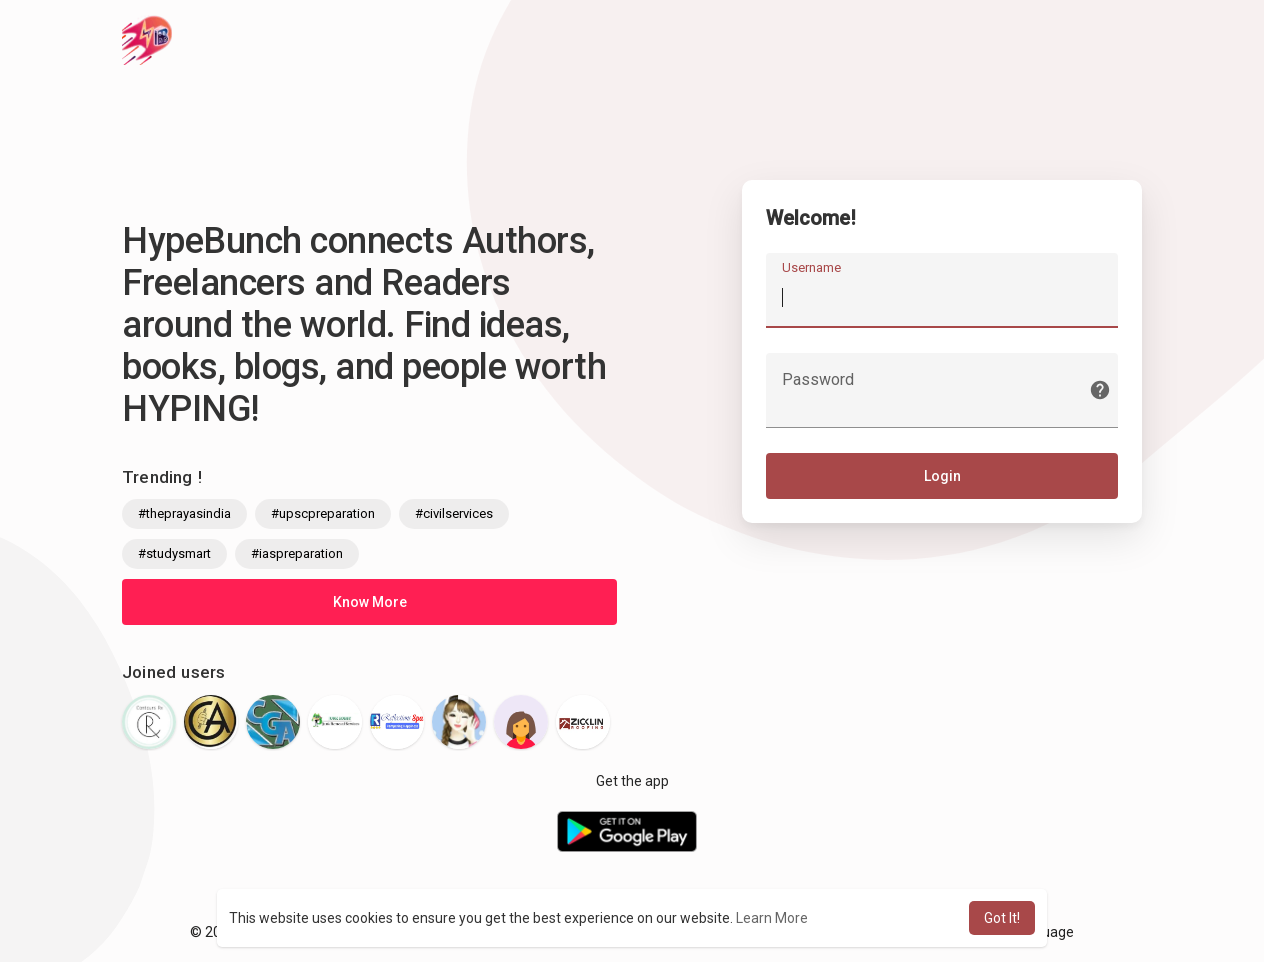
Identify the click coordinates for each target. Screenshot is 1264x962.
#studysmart (174, 553)
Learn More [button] (772, 918)
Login (942, 477)
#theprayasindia (184, 513)
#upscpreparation (323, 513)
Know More (370, 602)
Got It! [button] (1002, 918)
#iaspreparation (297, 553)
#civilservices (454, 513)
